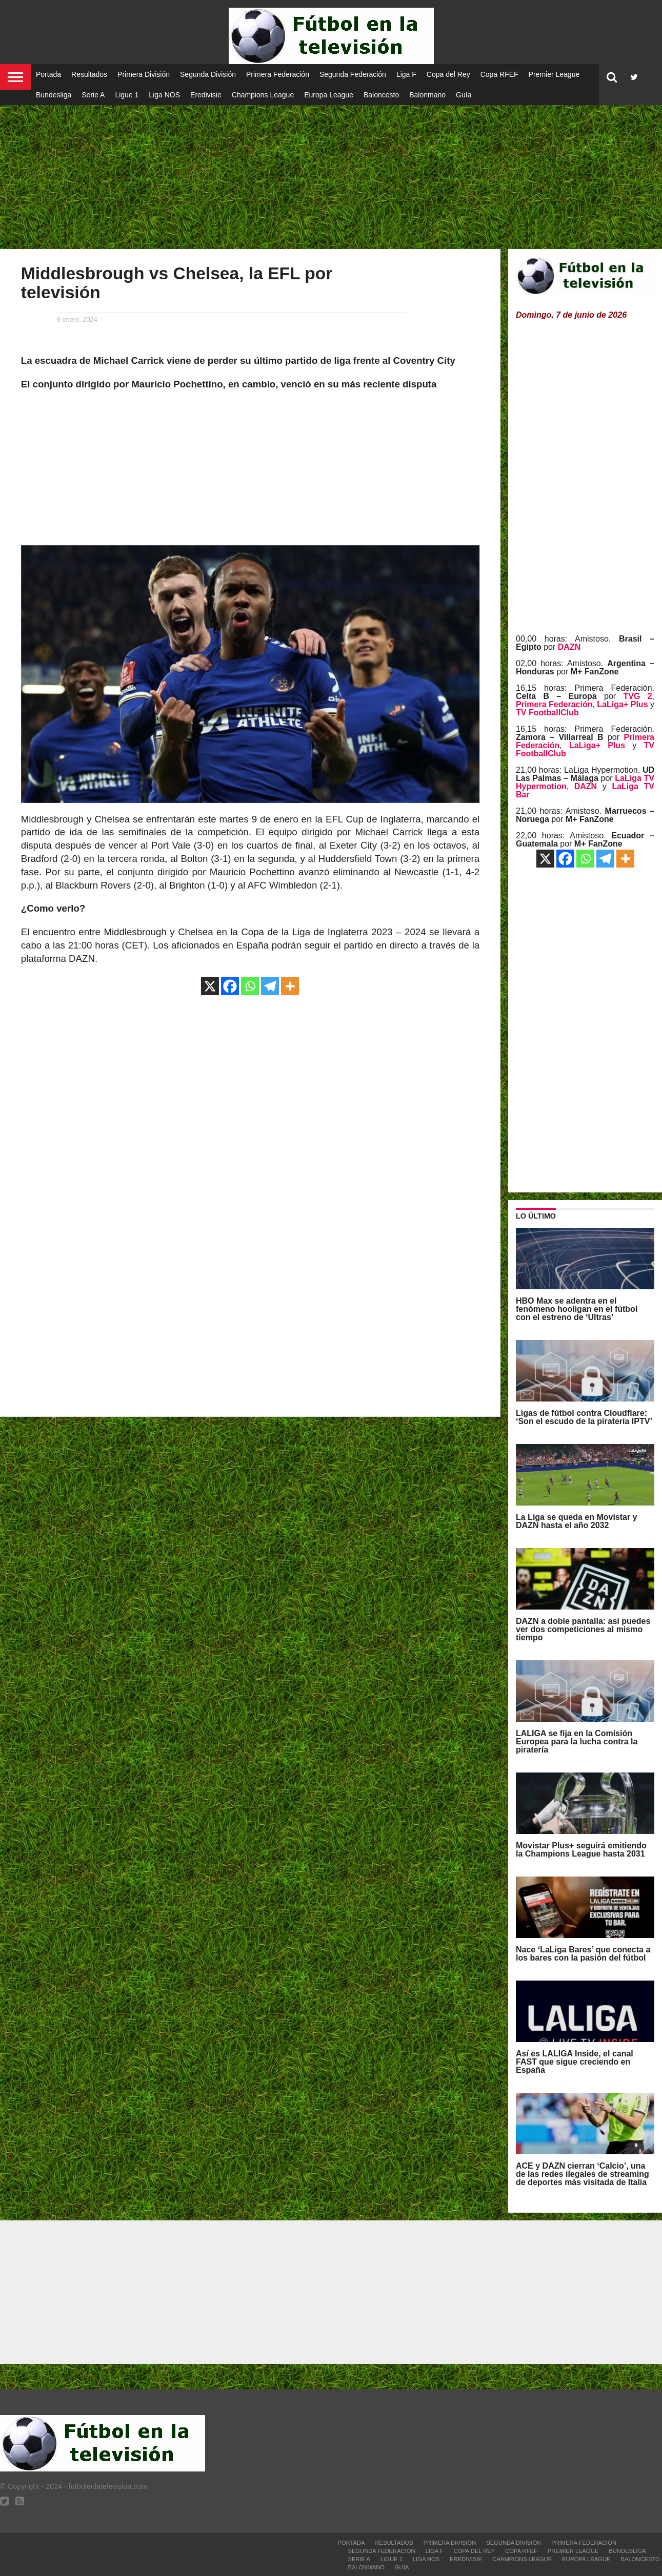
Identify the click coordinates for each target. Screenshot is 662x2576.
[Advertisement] (331, 169)
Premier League (554, 74)
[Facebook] (230, 986)
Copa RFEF (499, 74)
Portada (48, 74)
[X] (210, 986)
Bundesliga (53, 95)
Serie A (93, 95)
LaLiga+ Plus (622, 704)
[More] (290, 986)
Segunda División (208, 74)
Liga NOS (164, 95)
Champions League (263, 95)
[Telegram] (270, 986)
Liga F (406, 74)
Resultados (89, 74)
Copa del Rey (448, 74)
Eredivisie (206, 95)
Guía (463, 95)
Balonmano (427, 95)
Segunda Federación (352, 74)
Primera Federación (277, 74)
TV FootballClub (547, 712)
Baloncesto (381, 95)
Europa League (328, 95)
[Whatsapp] (250, 986)
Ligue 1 (126, 95)
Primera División (143, 74)
